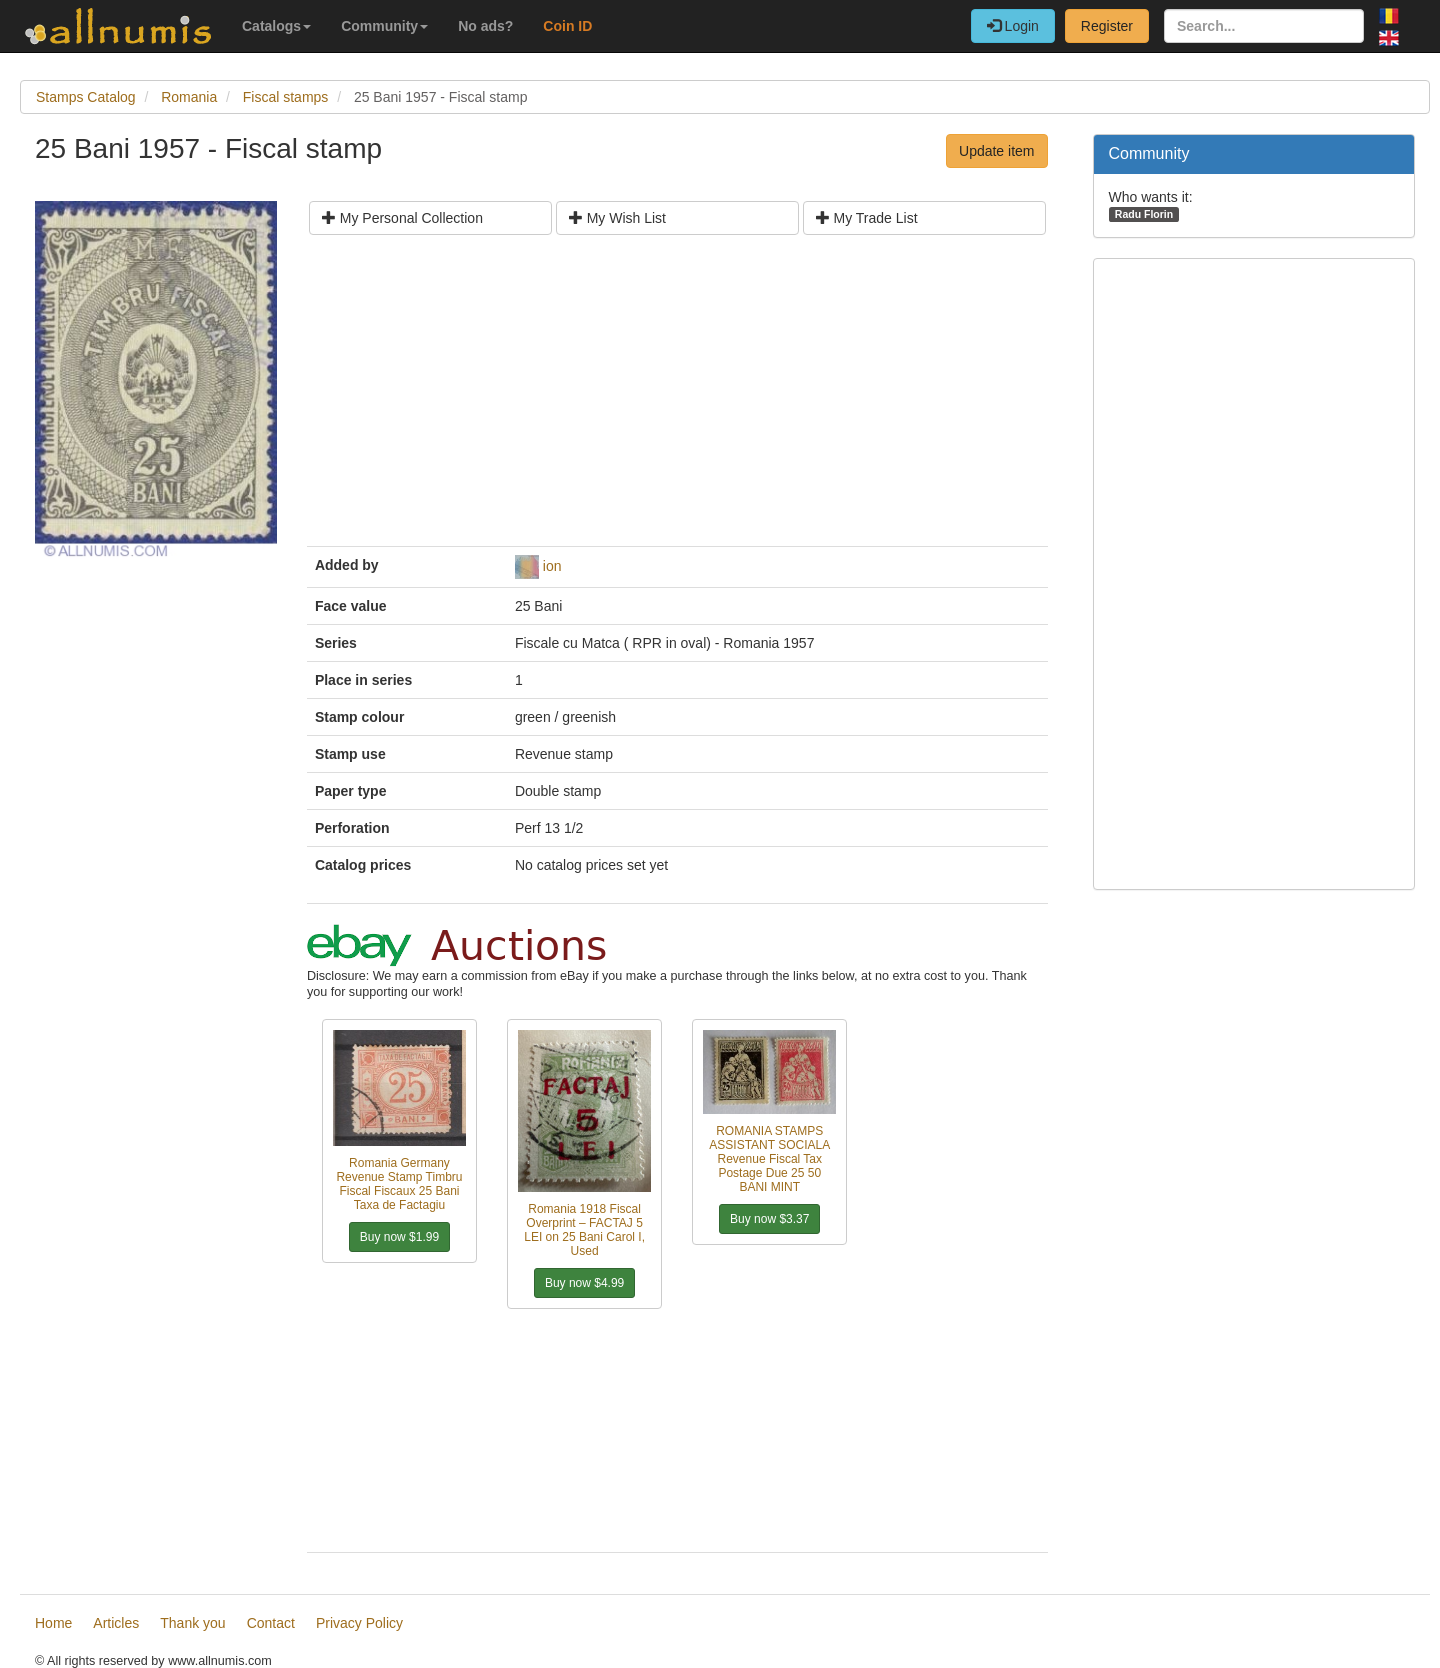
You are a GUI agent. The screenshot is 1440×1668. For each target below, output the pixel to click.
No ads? (485, 26)
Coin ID (567, 26)
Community (384, 26)
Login (1013, 26)
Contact (271, 1623)
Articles (116, 1623)
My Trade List (867, 218)
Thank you (192, 1623)
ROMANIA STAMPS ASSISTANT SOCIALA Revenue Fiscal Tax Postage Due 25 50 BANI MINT (769, 1159)
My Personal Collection (402, 218)
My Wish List (617, 218)
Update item (996, 151)
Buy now (399, 1237)
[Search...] (1264, 26)
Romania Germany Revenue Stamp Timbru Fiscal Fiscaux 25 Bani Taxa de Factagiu (399, 1184)
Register (1107, 26)
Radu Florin (1144, 214)
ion (552, 566)
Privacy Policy (359, 1623)
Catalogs (276, 26)
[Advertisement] (677, 398)
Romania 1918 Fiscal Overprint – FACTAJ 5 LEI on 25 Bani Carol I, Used (584, 1230)
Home (53, 1623)
